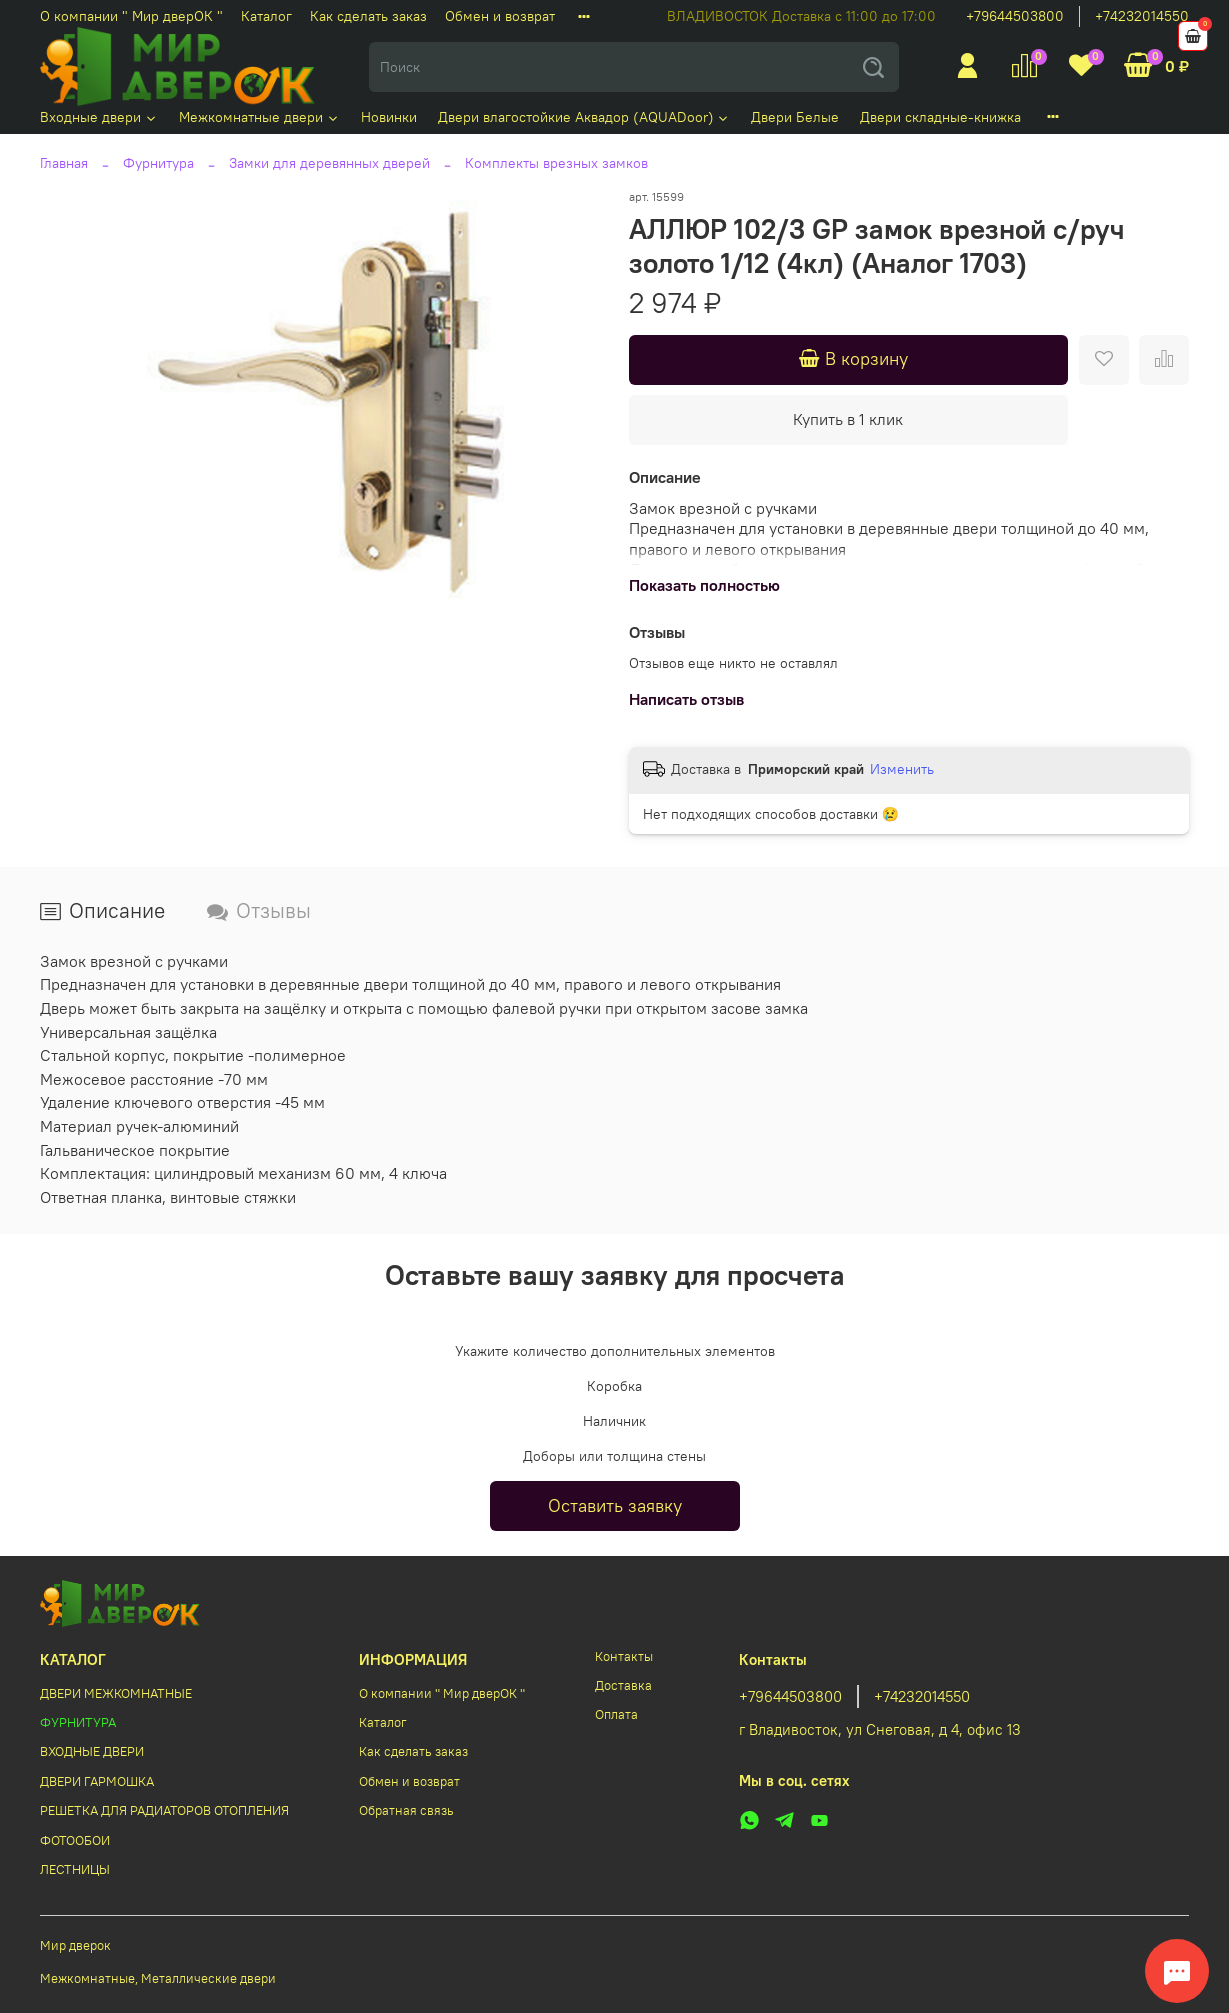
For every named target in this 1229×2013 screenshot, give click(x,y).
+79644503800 (1015, 16)
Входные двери (99, 117)
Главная (64, 163)
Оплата (616, 1714)
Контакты (624, 1656)
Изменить (902, 769)
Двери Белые (795, 117)
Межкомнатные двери (259, 117)
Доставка (623, 1685)
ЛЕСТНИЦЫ (75, 1869)
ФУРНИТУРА (78, 1722)
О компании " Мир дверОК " (131, 16)
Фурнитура (158, 163)
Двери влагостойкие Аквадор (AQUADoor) (584, 117)
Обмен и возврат (500, 16)
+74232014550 (1142, 16)
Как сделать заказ (368, 16)
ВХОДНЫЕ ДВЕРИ (92, 1751)
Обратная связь (406, 1810)
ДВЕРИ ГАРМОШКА (97, 1781)
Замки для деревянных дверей (329, 163)
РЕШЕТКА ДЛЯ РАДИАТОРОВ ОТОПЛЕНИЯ (164, 1810)
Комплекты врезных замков (556, 163)
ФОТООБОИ (75, 1840)
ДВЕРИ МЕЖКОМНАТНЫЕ (116, 1693)
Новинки (389, 117)
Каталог (266, 16)
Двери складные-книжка (940, 117)
